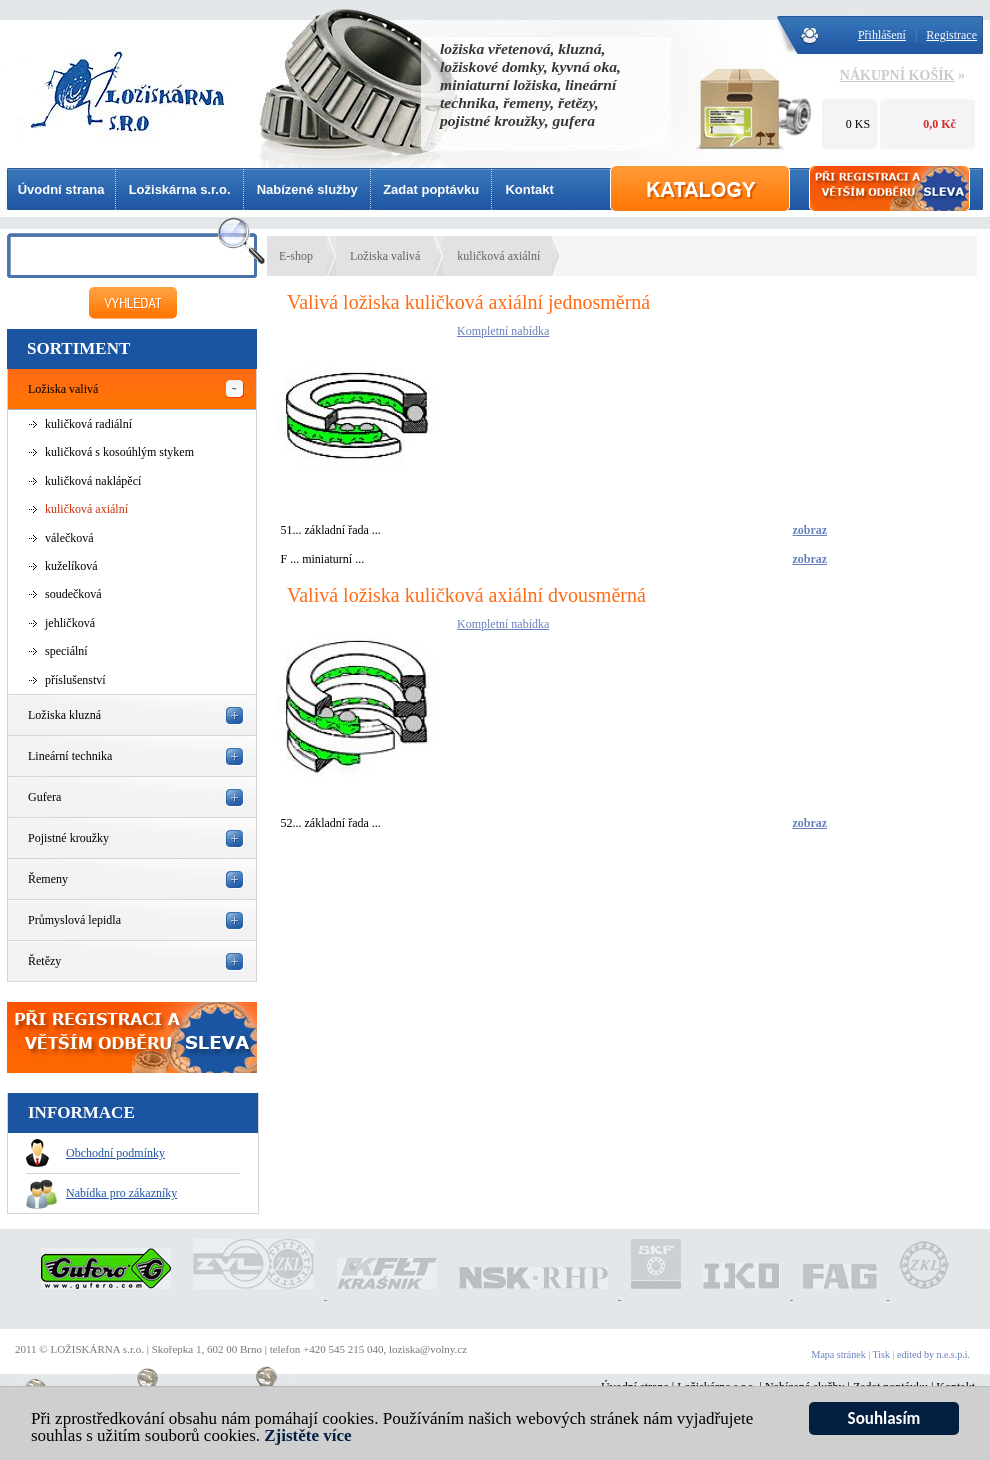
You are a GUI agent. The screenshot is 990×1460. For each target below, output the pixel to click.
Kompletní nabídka (503, 331)
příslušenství (75, 680)
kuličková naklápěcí (93, 481)
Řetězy (44, 961)
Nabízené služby (307, 189)
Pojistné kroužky (68, 838)
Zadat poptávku (431, 189)
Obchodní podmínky (95, 1153)
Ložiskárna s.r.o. (180, 189)
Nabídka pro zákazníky (101, 1193)
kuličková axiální (86, 509)
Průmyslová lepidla (74, 920)
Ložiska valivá (63, 389)
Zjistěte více (307, 1435)
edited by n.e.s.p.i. (933, 1354)
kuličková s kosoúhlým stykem (119, 452)
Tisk (881, 1354)
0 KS (858, 124)
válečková (69, 538)
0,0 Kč (939, 124)
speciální (66, 651)
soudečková (73, 594)
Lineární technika (70, 756)
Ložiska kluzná (64, 715)
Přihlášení (882, 35)
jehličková (70, 623)
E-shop (296, 256)
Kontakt (529, 189)
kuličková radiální (88, 424)
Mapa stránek (839, 1354)
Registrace (951, 35)
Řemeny (48, 879)
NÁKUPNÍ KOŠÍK (897, 75)
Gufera (44, 797)
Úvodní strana (61, 189)
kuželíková (71, 566)
